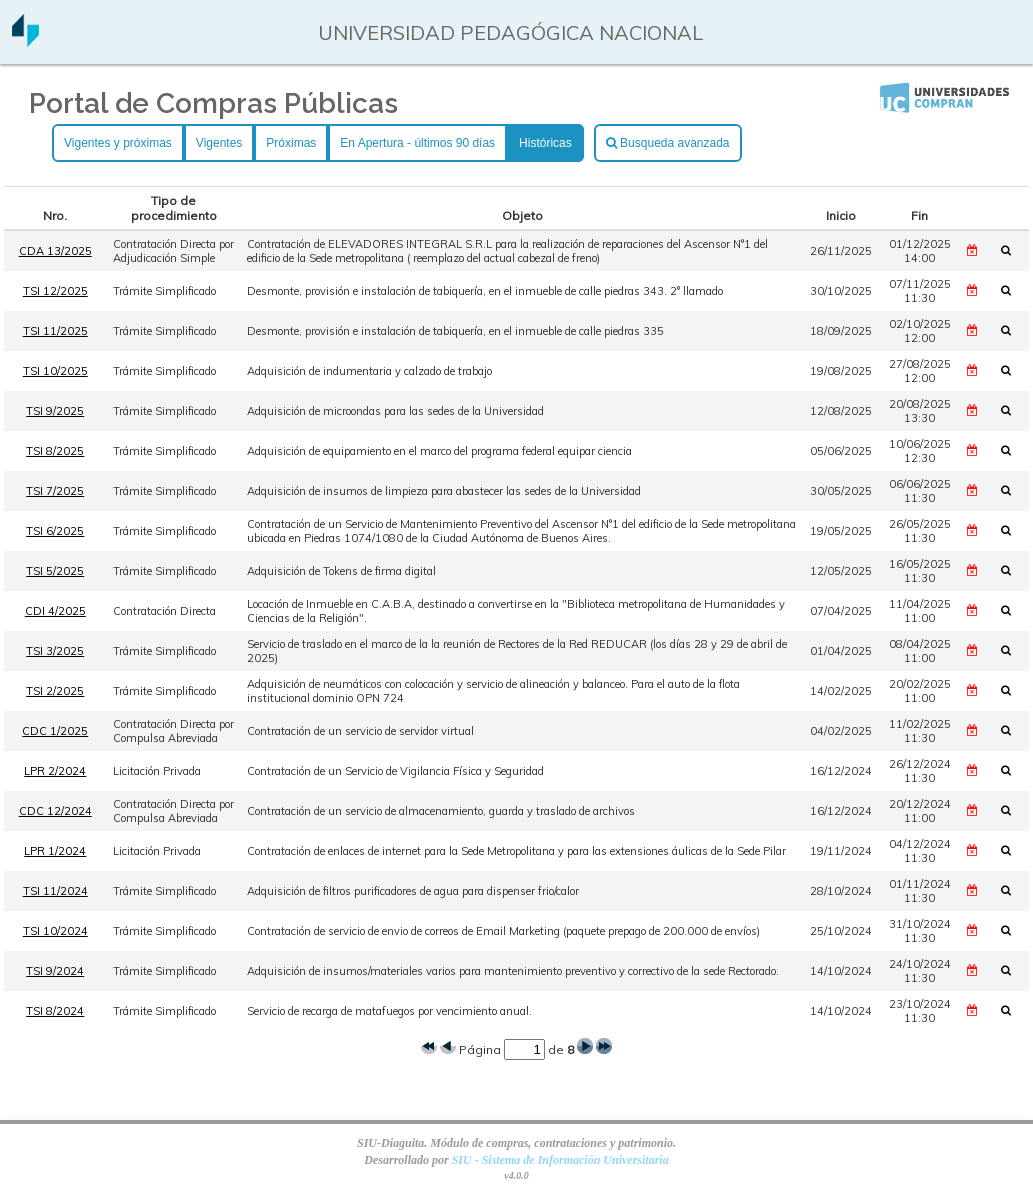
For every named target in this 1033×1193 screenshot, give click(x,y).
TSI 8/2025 (55, 451)
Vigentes (219, 143)
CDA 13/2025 (55, 251)
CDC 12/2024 (55, 811)
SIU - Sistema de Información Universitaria (560, 1160)
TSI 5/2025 (55, 571)
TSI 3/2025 (55, 651)
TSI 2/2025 (55, 691)
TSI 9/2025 (55, 411)
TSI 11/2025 (55, 331)
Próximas (291, 143)
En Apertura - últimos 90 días (417, 143)
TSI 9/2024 (55, 971)
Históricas (545, 143)
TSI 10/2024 (55, 931)
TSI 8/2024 (55, 1011)
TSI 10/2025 (55, 371)
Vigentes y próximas (118, 143)
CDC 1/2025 (55, 731)
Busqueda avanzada (668, 143)
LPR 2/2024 (55, 771)
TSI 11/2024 (55, 891)
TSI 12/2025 (55, 291)
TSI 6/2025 (55, 531)
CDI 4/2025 (55, 611)
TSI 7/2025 (55, 491)
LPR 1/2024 (55, 851)
